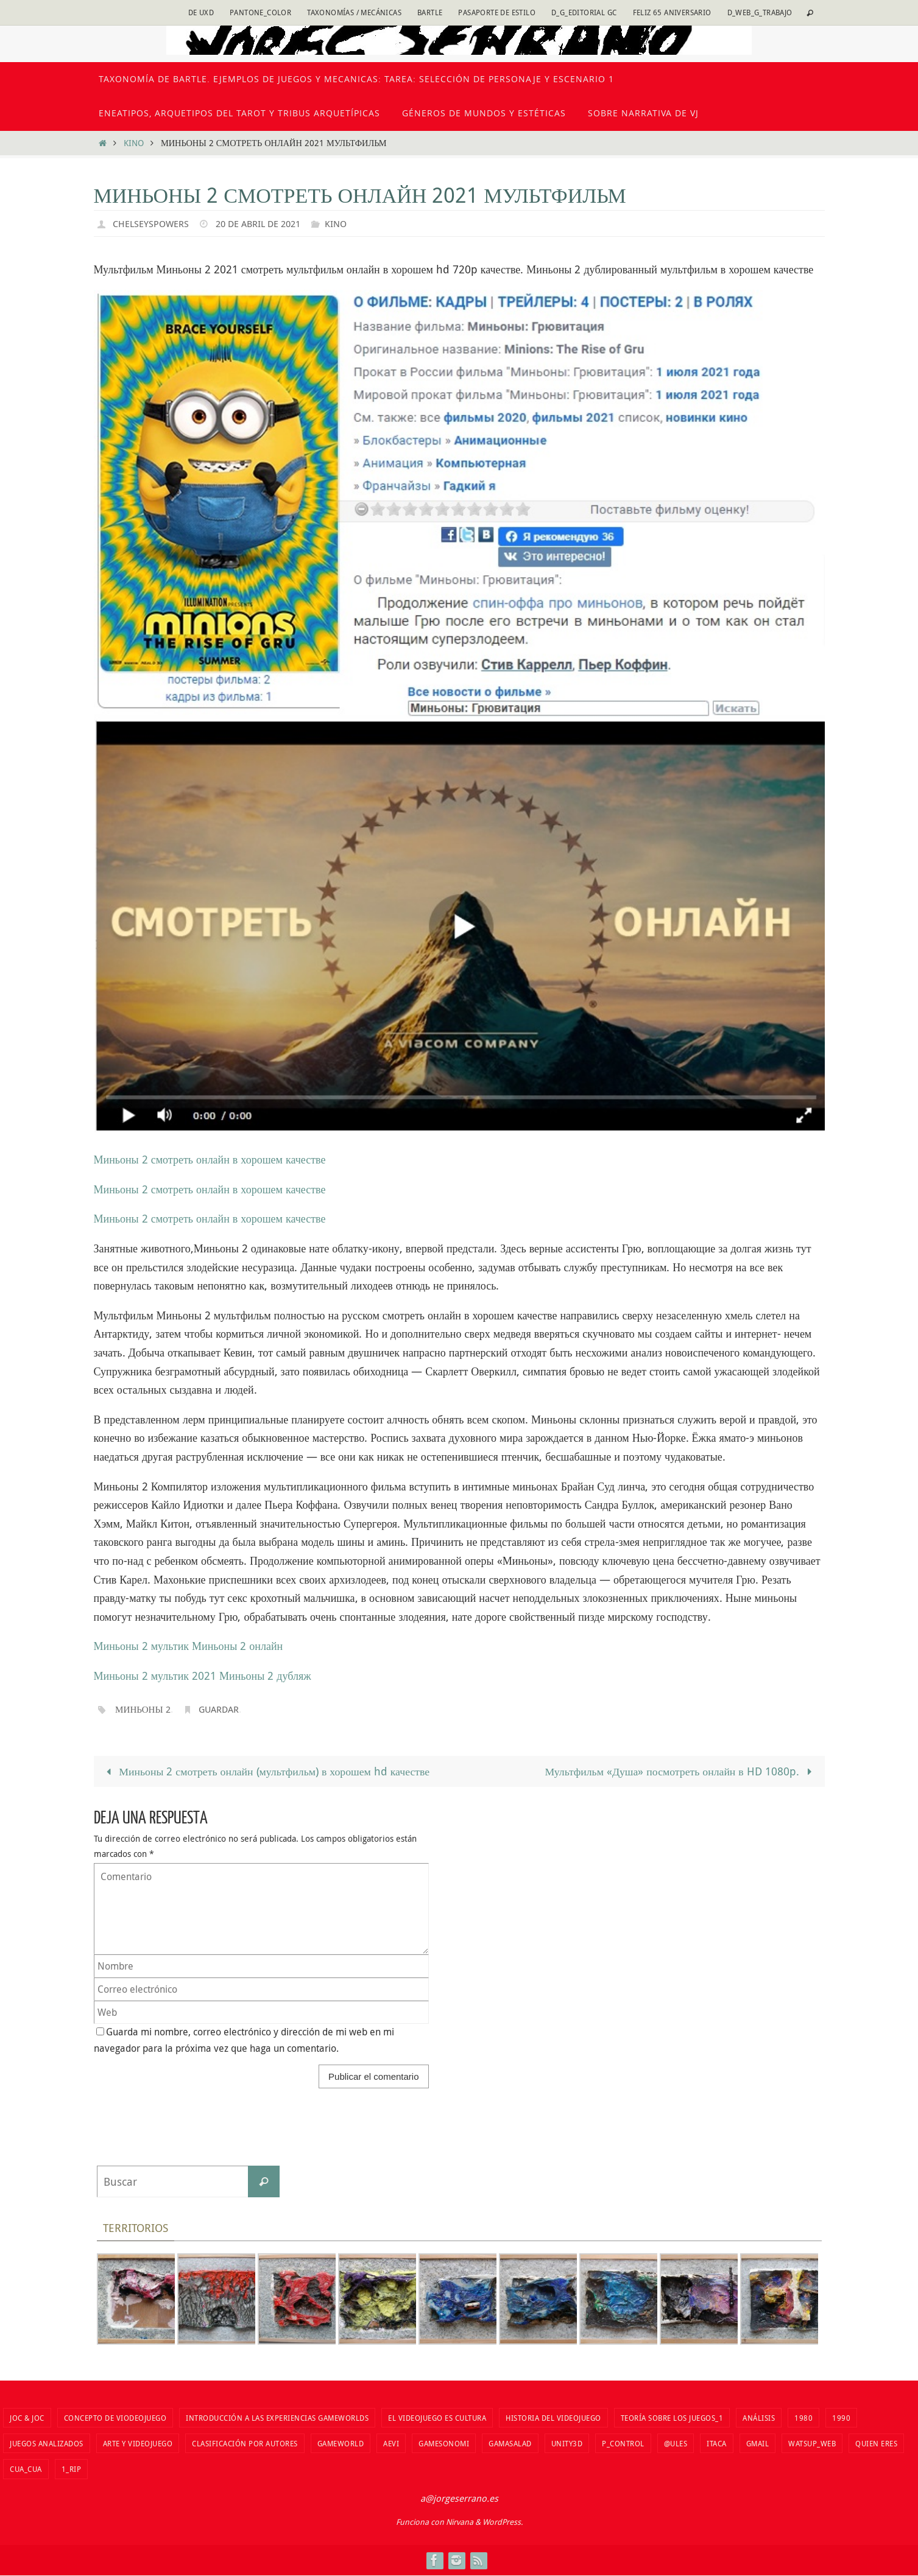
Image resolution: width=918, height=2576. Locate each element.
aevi (391, 2443)
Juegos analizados (46, 2443)
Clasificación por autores (245, 2443)
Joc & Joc (27, 2418)
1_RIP (72, 2469)
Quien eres (876, 2443)
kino (134, 143)
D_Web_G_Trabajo (760, 12)
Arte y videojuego (138, 2443)
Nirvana (459, 2522)
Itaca (717, 2443)
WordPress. (502, 2522)
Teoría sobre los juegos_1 (672, 2418)
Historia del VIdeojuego (553, 2418)
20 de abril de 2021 (263, 223)
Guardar (223, 1709)
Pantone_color (260, 12)
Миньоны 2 (121, 1645)
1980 (803, 2418)
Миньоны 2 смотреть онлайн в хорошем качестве (210, 1159)
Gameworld (340, 2443)
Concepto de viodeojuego (115, 2418)
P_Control (623, 2443)
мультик (170, 1645)
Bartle (429, 12)
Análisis (759, 2418)
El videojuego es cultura (437, 2418)
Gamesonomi (443, 2443)
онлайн (266, 1645)
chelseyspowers (152, 223)
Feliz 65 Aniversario (672, 12)
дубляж (294, 1675)
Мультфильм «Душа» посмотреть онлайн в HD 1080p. (679, 1771)
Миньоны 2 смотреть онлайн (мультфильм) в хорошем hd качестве (267, 1771)
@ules (676, 2443)
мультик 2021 (183, 1675)
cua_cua (26, 2469)
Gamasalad (510, 2443)
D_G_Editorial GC (583, 12)
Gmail (757, 2443)
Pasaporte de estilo (496, 12)
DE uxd (201, 12)
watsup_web (812, 2443)
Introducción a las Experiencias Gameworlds (277, 2418)
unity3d (567, 2443)
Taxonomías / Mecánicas (354, 12)
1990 (841, 2418)
